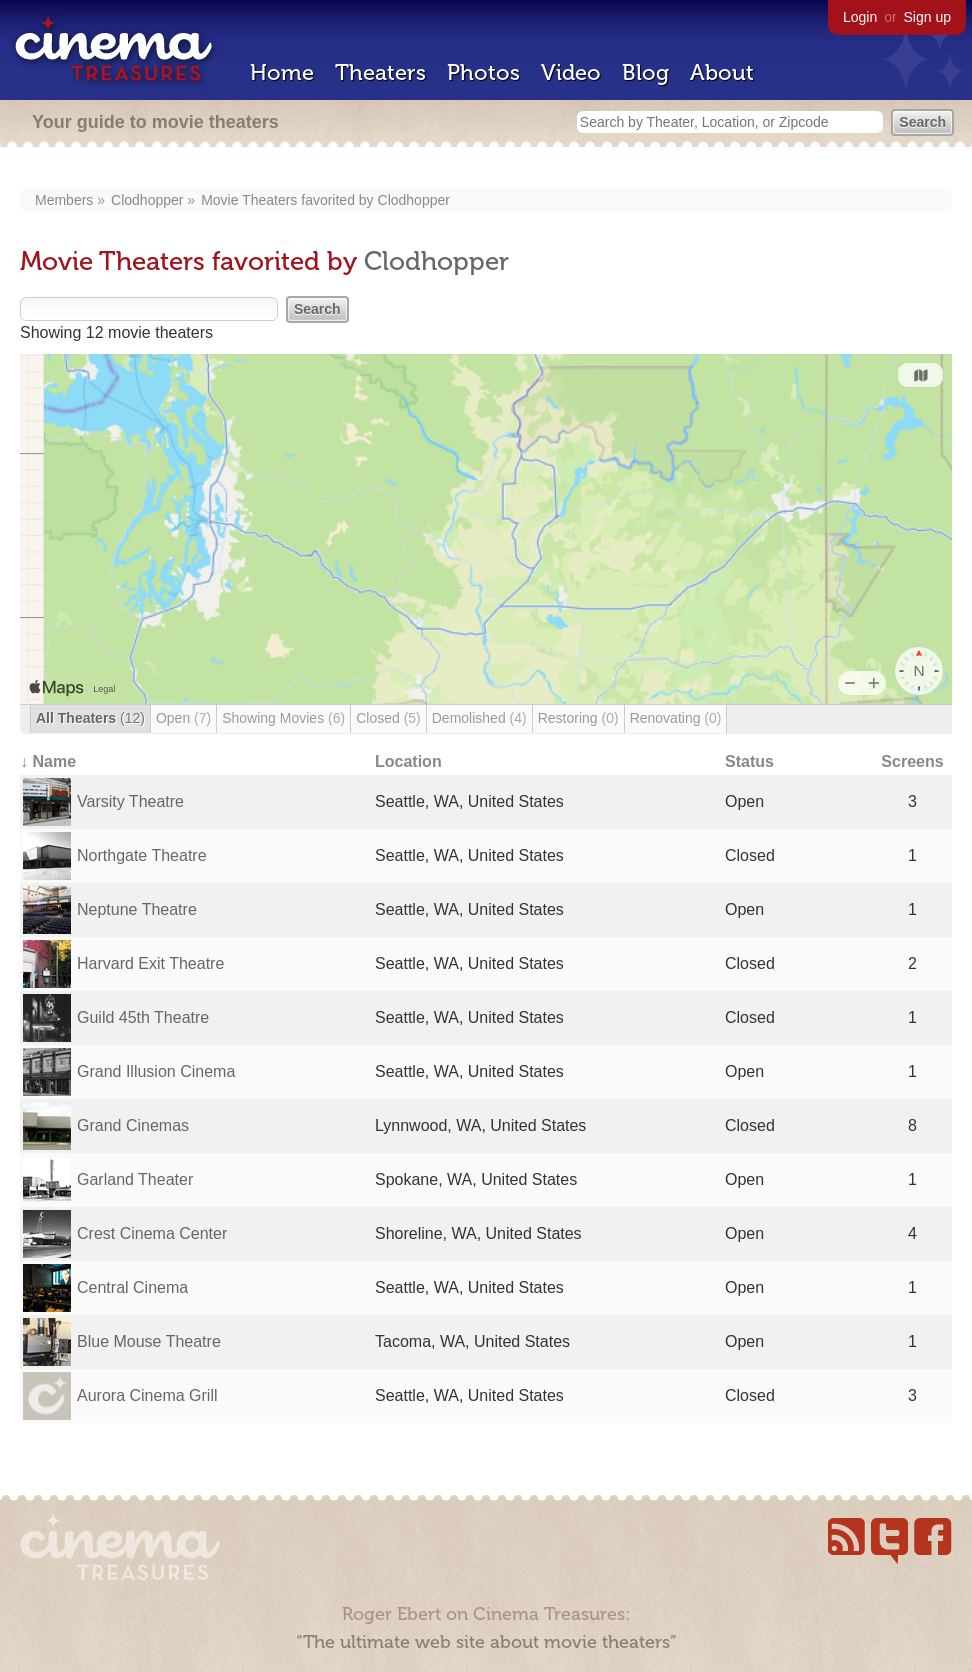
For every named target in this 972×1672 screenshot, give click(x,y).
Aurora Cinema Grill (147, 1395)
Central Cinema (132, 1287)
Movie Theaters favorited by (289, 200)
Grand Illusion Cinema (156, 1071)
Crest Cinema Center (152, 1233)
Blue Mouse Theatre (149, 1341)
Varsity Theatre (130, 801)
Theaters (380, 72)
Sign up (927, 17)
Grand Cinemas (133, 1125)
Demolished (479, 718)
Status (749, 761)
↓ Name (48, 761)
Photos (483, 72)
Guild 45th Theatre (143, 1017)
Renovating (676, 718)
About (722, 72)
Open (183, 718)
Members (64, 200)
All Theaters (90, 718)
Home (282, 72)
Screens (912, 761)
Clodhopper (147, 200)
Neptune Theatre (137, 909)
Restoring (578, 718)
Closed (388, 718)
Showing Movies (283, 718)
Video (571, 72)
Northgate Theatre (142, 855)
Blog (645, 72)
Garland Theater (135, 1179)
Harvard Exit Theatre (150, 963)
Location (408, 761)
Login (860, 17)
